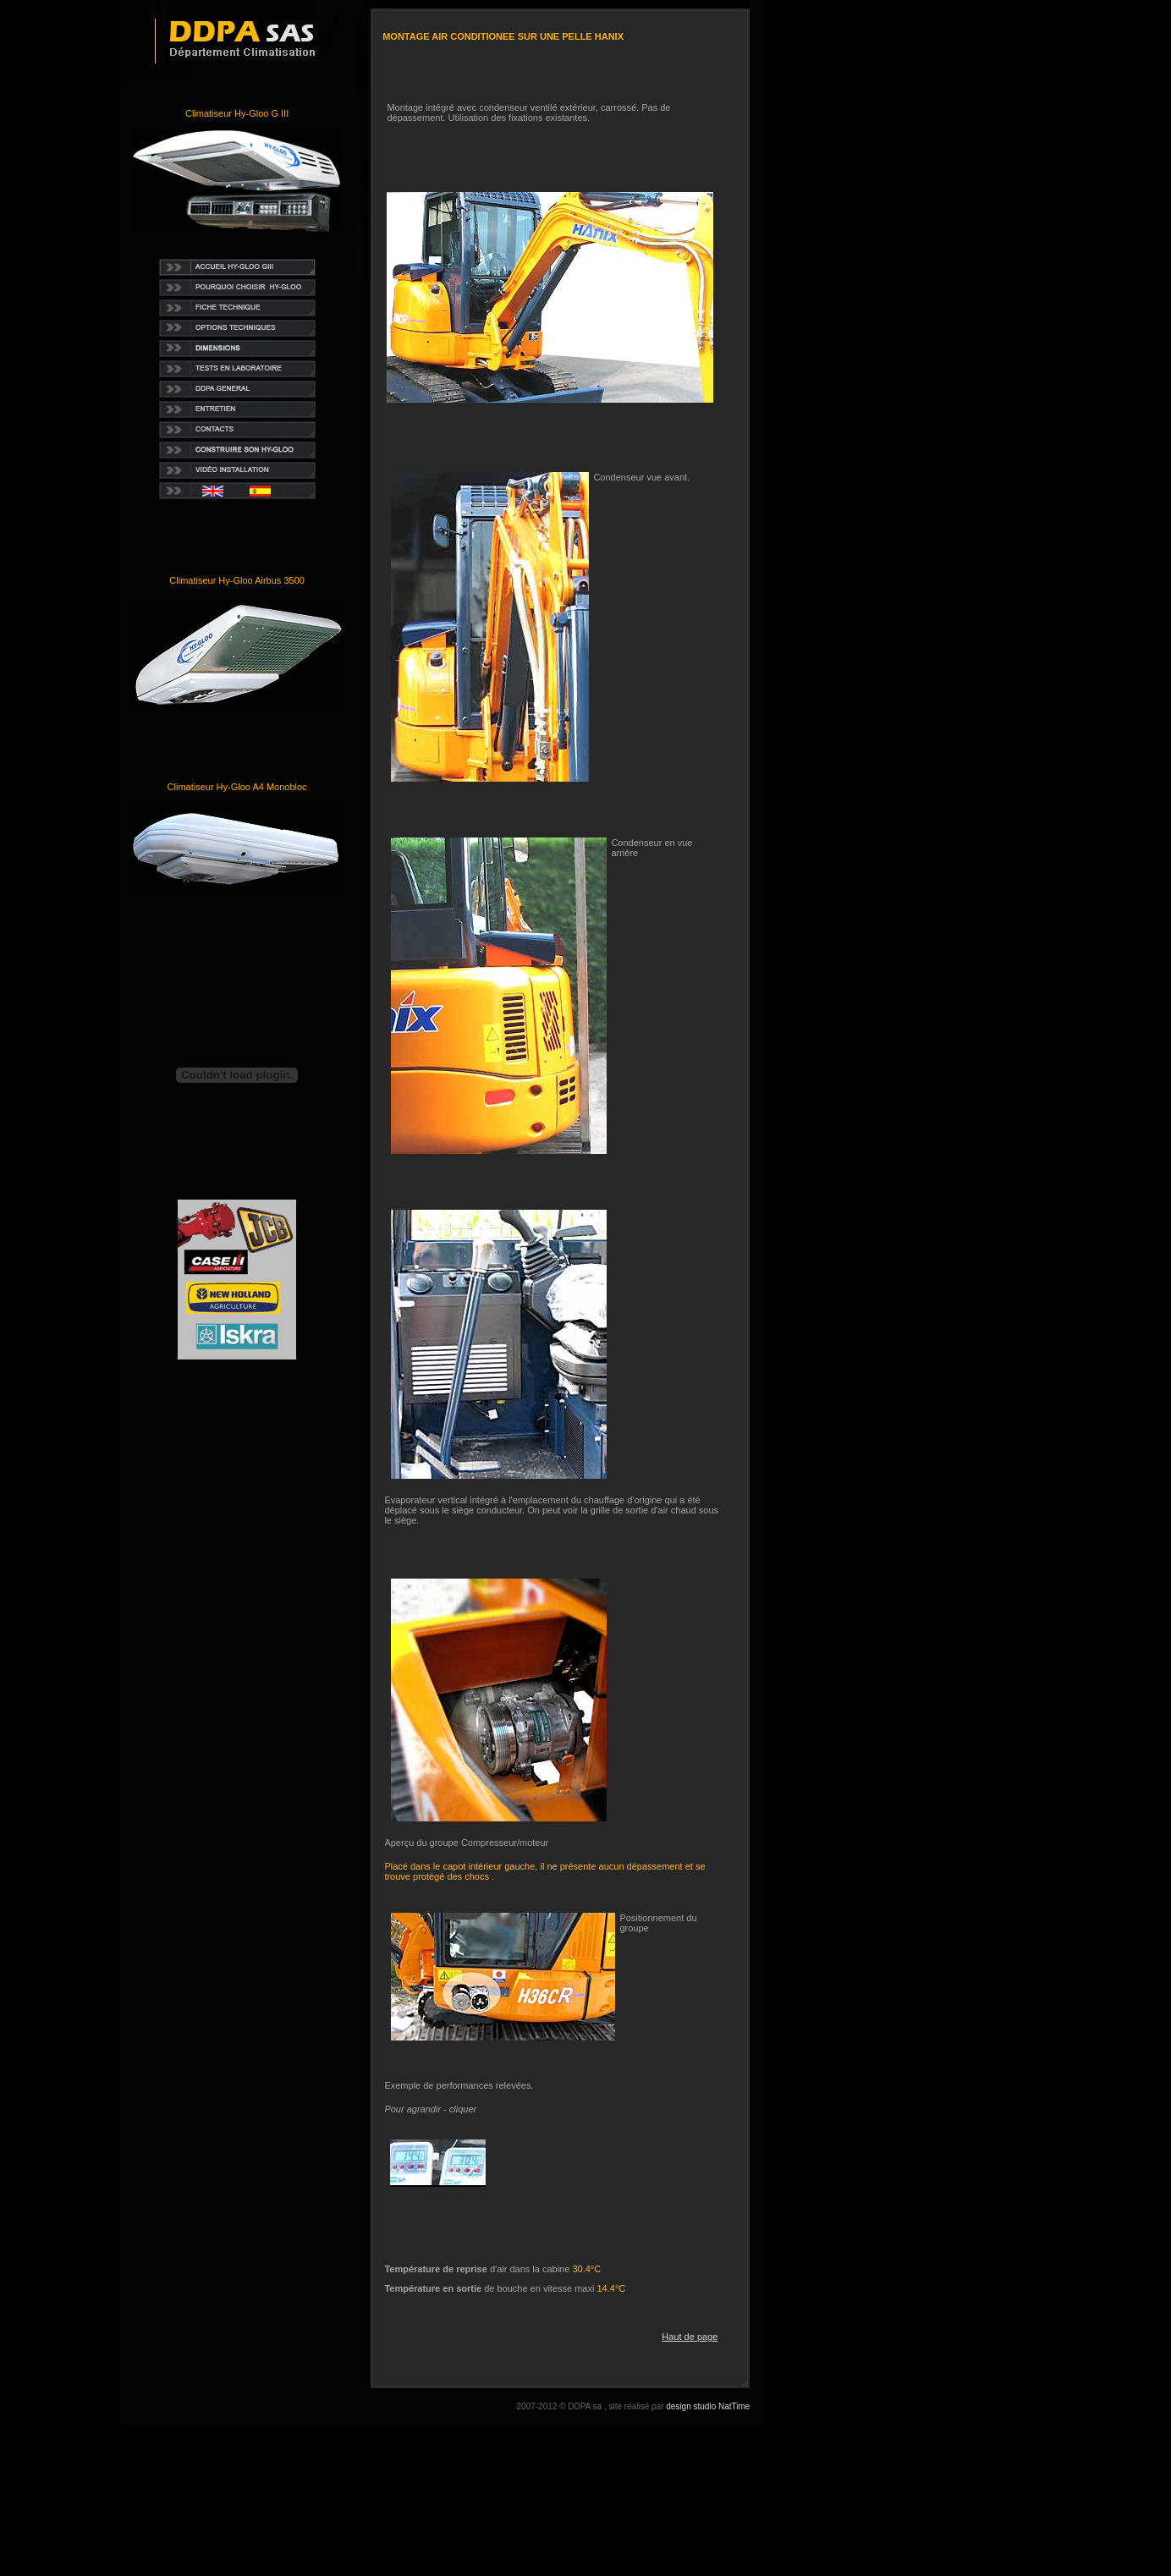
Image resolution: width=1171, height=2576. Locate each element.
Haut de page (689, 2337)
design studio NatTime (708, 2406)
